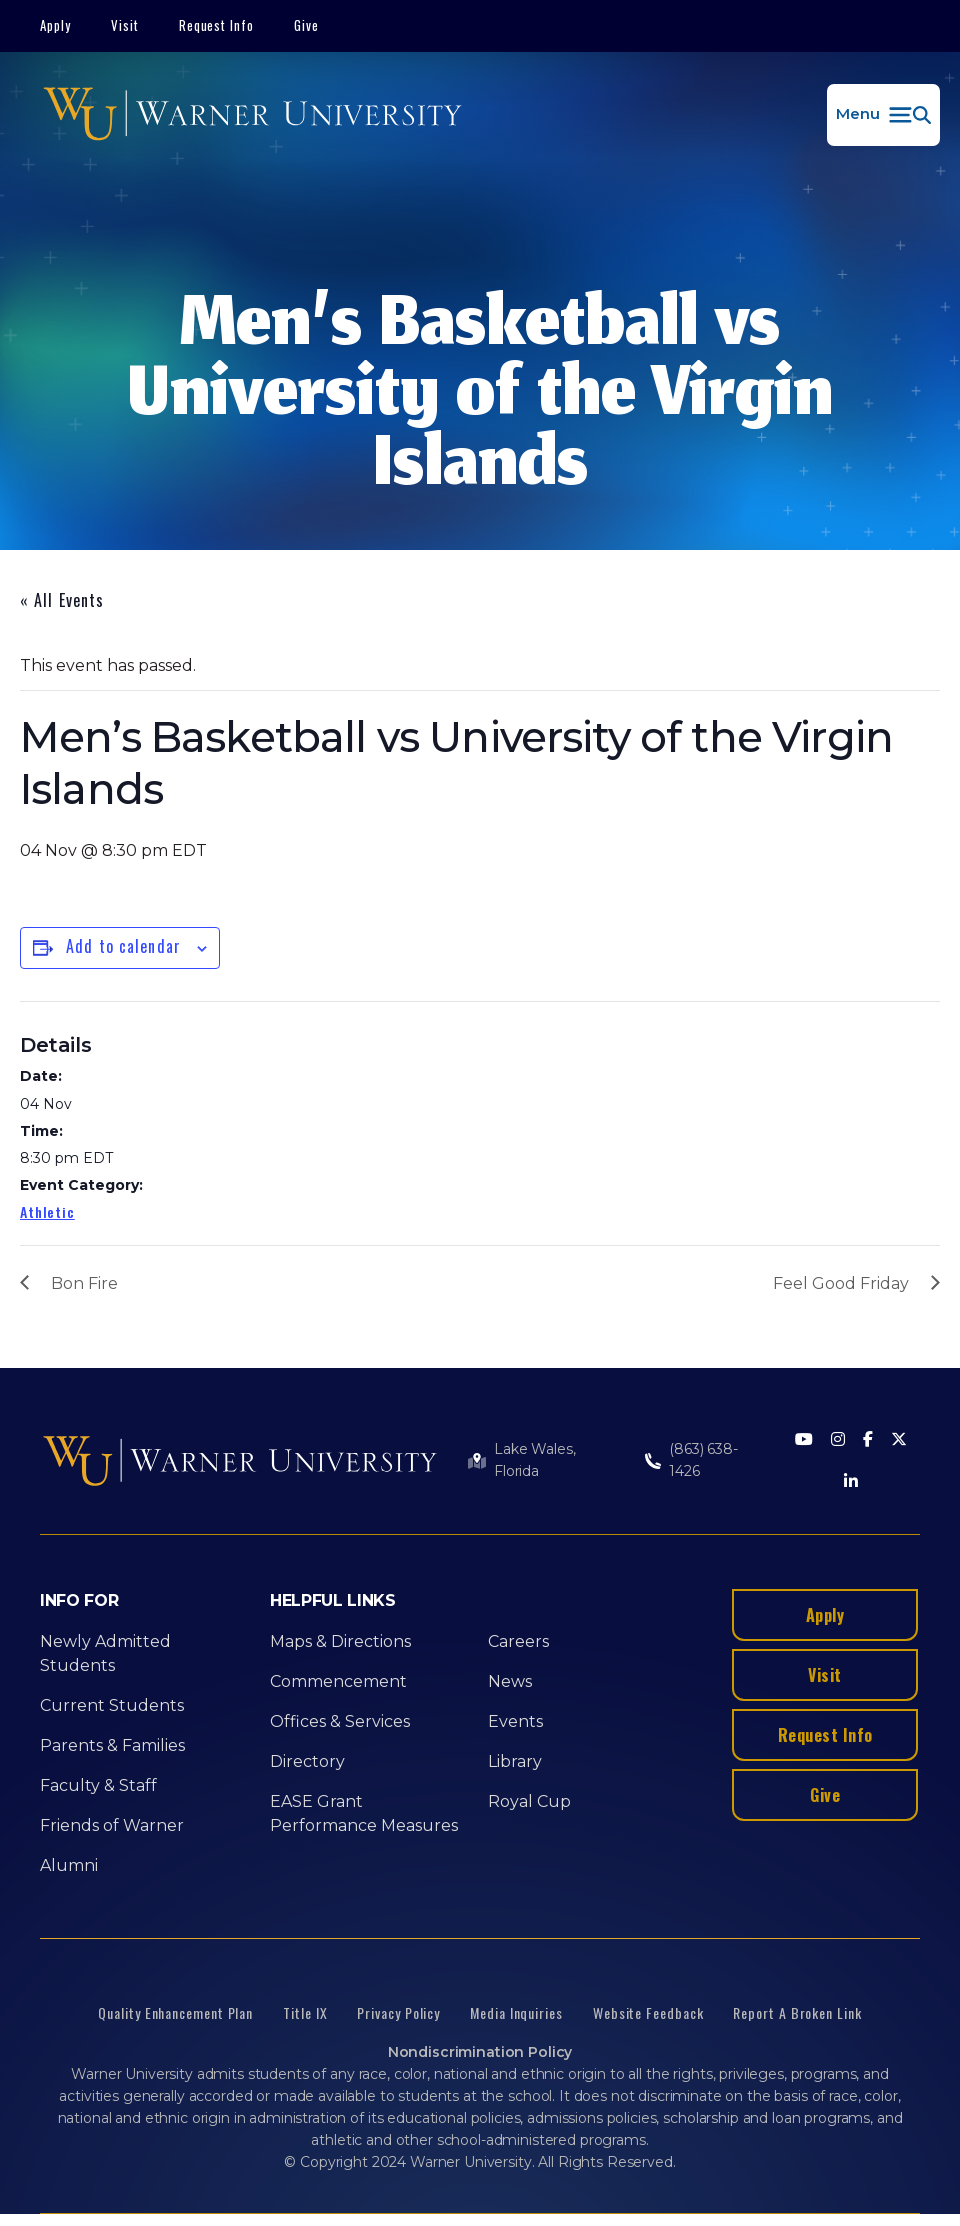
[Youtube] (804, 1440)
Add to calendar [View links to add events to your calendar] (123, 946)
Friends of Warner (112, 1825)
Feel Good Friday (841, 1283)
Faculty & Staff (98, 1785)
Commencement (338, 1681)
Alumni (69, 1865)
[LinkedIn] (851, 1482)
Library (515, 1761)
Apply (55, 25)
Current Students (112, 1705)
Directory (307, 1761)
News (510, 1681)
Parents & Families (112, 1745)
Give (306, 25)
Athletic (47, 1211)
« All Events (62, 600)
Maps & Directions (340, 1641)
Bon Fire (84, 1283)
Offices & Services (340, 1721)
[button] (883, 115)
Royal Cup (529, 1801)
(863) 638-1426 (703, 1460)
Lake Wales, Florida (534, 1460)
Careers (518, 1641)
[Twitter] (899, 1440)
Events (515, 1721)
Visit (125, 25)
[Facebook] (868, 1440)
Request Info (217, 25)
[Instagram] (838, 1440)
